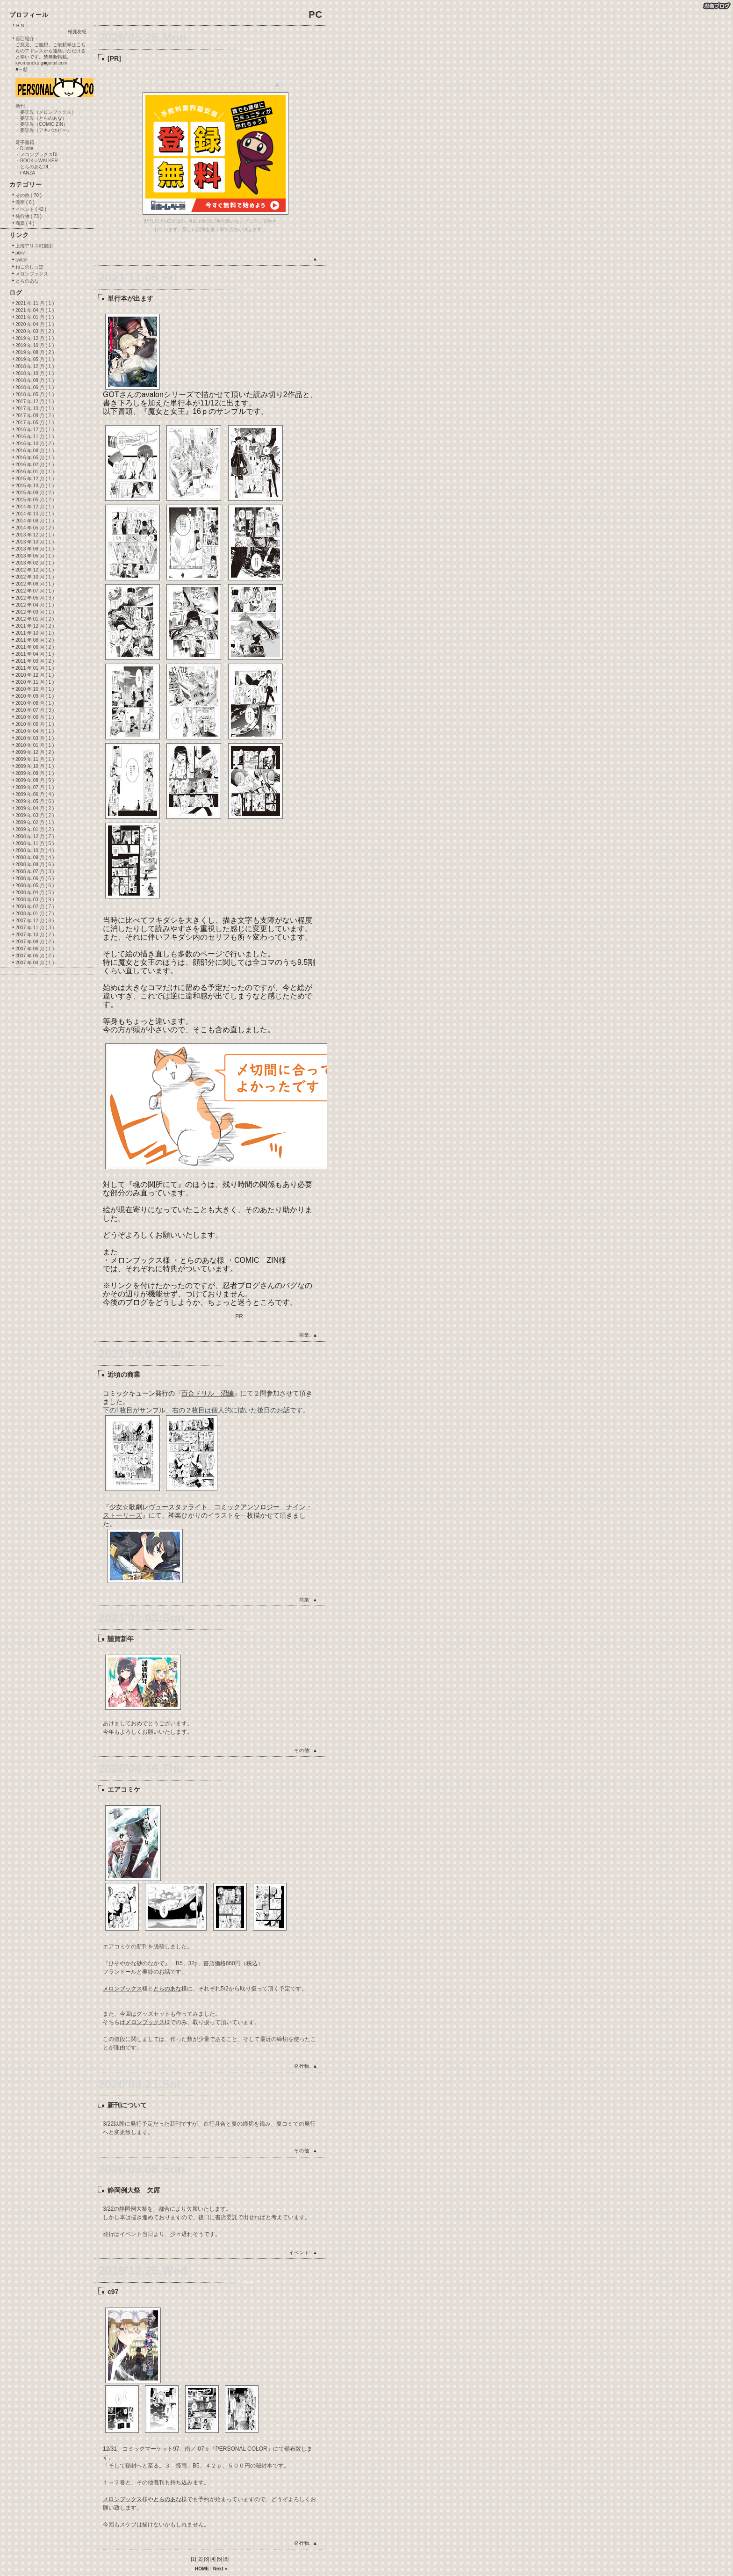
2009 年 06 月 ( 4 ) (34, 794)
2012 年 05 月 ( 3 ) (34, 598)
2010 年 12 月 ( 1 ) (34, 675)
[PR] (114, 58)
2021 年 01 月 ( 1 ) (34, 317)
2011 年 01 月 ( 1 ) (34, 668)
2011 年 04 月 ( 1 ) (34, 654)
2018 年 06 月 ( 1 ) (34, 387)
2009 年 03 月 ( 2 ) (34, 815)
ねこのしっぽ (29, 266)
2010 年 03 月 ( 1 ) (34, 738)
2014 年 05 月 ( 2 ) (34, 527)
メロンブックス (122, 1988)
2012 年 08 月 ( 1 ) (34, 583)
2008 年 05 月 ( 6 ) (34, 885)
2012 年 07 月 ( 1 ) (34, 590)
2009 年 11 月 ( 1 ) (34, 759)
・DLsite (24, 148)
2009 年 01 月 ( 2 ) (34, 829)
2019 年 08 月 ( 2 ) (34, 352)
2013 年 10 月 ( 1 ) (34, 541)
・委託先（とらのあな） (41, 118)
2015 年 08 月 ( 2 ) (34, 492)
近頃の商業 (124, 1374)
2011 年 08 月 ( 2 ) (34, 640)
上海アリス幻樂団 (34, 245)
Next (218, 2568)
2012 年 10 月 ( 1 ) (34, 576)
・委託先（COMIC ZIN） (41, 124)
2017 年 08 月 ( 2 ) (34, 415)
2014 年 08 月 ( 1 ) (34, 520)
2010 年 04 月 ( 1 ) (34, 731)
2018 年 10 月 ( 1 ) (34, 373)
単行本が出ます (130, 298)
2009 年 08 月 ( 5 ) (34, 780)
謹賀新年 (121, 1639)
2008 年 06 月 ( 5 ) (34, 878)
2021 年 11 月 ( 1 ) (34, 303)
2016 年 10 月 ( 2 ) (34, 443)
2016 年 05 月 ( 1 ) (34, 457)
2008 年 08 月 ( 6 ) (34, 864)
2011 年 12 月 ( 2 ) (34, 626)
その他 (301, 1750)
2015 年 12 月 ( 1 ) (34, 478)
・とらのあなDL (32, 166)
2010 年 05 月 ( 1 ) (34, 724)
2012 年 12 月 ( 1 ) (34, 569)
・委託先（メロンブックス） (45, 112)
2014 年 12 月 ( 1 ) (34, 506)
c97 (113, 2291)
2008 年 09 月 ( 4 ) (34, 857)
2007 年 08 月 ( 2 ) (34, 941)
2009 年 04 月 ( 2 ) (34, 808)
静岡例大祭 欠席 (134, 2190)
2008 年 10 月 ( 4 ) (34, 850)
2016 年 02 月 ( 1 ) (34, 464)
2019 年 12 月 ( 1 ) (34, 338)
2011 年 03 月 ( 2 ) (34, 661)
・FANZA (25, 172)
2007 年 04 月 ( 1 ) (34, 962)
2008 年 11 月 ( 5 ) (34, 843)
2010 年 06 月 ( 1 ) (34, 717)
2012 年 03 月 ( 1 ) (34, 612)
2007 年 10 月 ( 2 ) (34, 934)
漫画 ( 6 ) (25, 202)
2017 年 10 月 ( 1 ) (34, 408)
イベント (299, 2252)
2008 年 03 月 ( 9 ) (34, 899)
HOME (202, 2568)
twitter (21, 259)
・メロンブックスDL (37, 154)
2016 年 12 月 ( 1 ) (34, 429)
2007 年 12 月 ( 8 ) (34, 920)
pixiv (20, 252)
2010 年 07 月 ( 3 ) (34, 710)
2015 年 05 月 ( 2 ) (34, 499)
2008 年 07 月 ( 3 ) (34, 871)
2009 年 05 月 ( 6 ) (34, 801)
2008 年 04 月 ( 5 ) (34, 892)
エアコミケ (124, 1789)
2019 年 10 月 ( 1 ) (34, 345)
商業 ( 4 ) (25, 223)
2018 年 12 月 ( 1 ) (34, 366)
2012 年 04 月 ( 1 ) (34, 605)
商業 (304, 1335)
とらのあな (167, 1988)
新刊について (127, 2105)
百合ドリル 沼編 (207, 1393)
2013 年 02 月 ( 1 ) (34, 562)
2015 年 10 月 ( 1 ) (34, 485)
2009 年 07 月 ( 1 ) (34, 787)
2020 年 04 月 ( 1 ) (34, 324)
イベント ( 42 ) (30, 209)
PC (316, 14)
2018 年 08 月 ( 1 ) (34, 380)
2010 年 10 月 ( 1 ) (34, 689)
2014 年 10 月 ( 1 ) (34, 513)
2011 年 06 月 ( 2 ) (34, 647)
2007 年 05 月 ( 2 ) (34, 955)
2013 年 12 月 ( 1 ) (34, 534)
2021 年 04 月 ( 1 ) (34, 310)
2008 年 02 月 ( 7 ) (34, 906)
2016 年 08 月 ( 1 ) (34, 450)
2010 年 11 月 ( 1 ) (34, 682)
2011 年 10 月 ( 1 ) (34, 633)
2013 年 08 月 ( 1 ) (34, 548)
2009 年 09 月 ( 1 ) (34, 773)
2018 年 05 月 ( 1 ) (34, 394)
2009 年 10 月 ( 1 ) (34, 766)
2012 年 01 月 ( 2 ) (34, 619)
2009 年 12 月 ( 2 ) (34, 752)
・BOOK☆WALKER (36, 160)
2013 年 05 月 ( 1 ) (34, 555)
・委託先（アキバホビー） (43, 130)
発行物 (301, 2066)
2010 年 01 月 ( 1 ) (34, 745)
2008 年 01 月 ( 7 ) (34, 913)
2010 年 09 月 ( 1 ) (34, 696)
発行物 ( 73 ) (28, 216)
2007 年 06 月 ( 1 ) (34, 948)
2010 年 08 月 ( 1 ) (34, 703)
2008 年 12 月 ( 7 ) (34, 836)
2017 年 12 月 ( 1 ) (34, 401)
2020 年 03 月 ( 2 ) (34, 331)
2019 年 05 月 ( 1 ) (34, 359)
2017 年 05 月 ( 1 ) (34, 422)
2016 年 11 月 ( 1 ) (34, 436)
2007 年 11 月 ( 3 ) (34, 927)
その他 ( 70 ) (28, 195)
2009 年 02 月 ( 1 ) (34, 822)
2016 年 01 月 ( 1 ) (34, 471)
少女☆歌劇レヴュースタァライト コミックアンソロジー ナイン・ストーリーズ (207, 1511)
